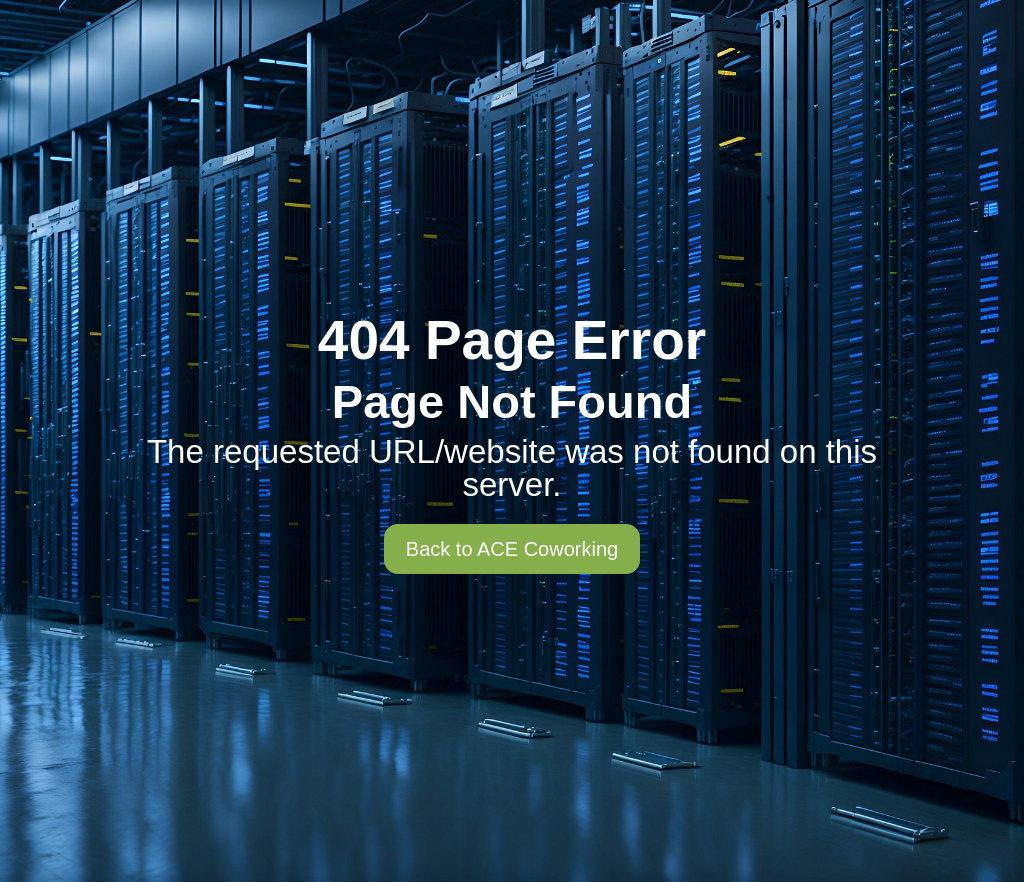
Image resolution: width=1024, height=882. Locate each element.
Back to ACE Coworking (512, 549)
